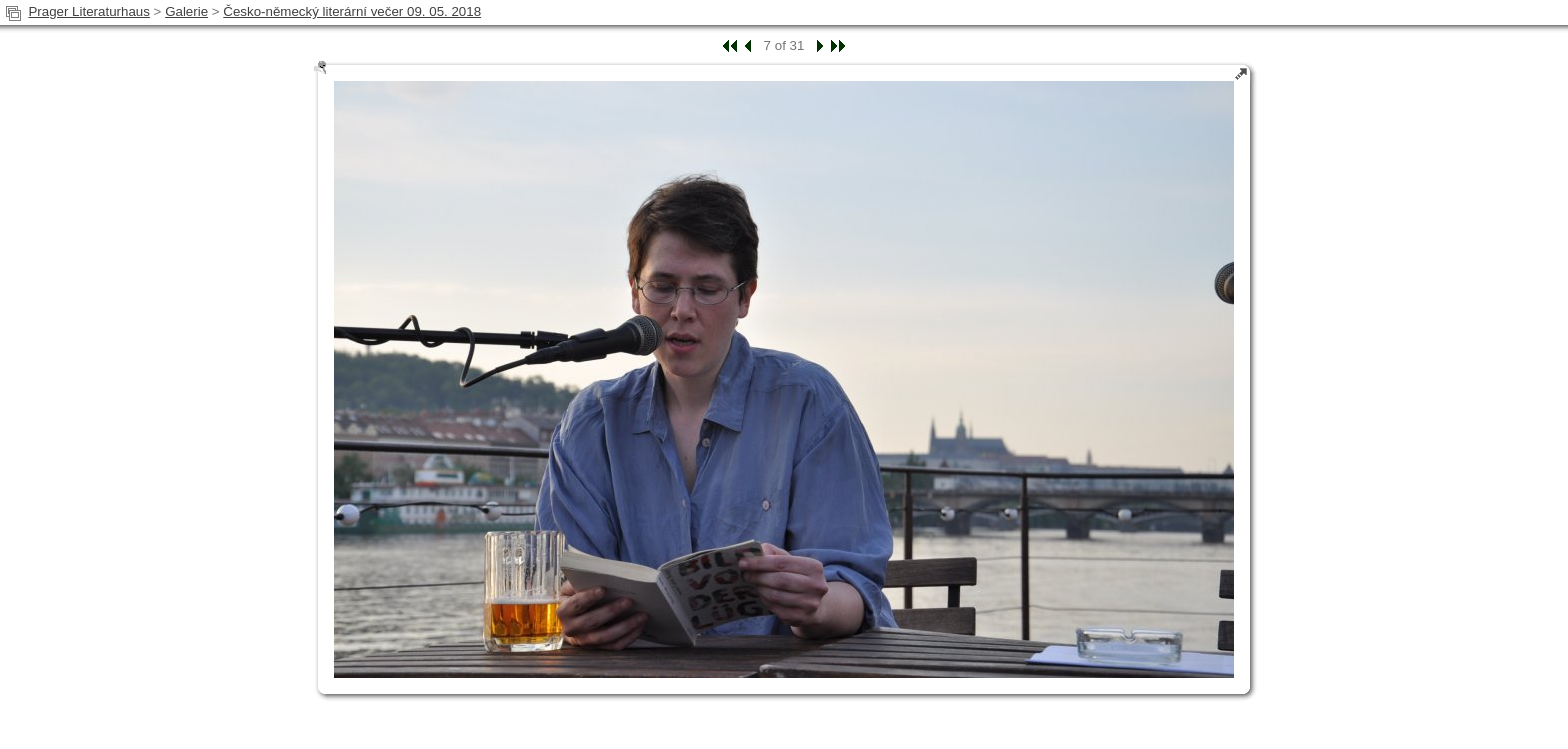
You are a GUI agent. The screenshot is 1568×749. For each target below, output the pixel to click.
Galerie (186, 11)
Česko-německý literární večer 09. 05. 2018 (352, 11)
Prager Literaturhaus (89, 11)
